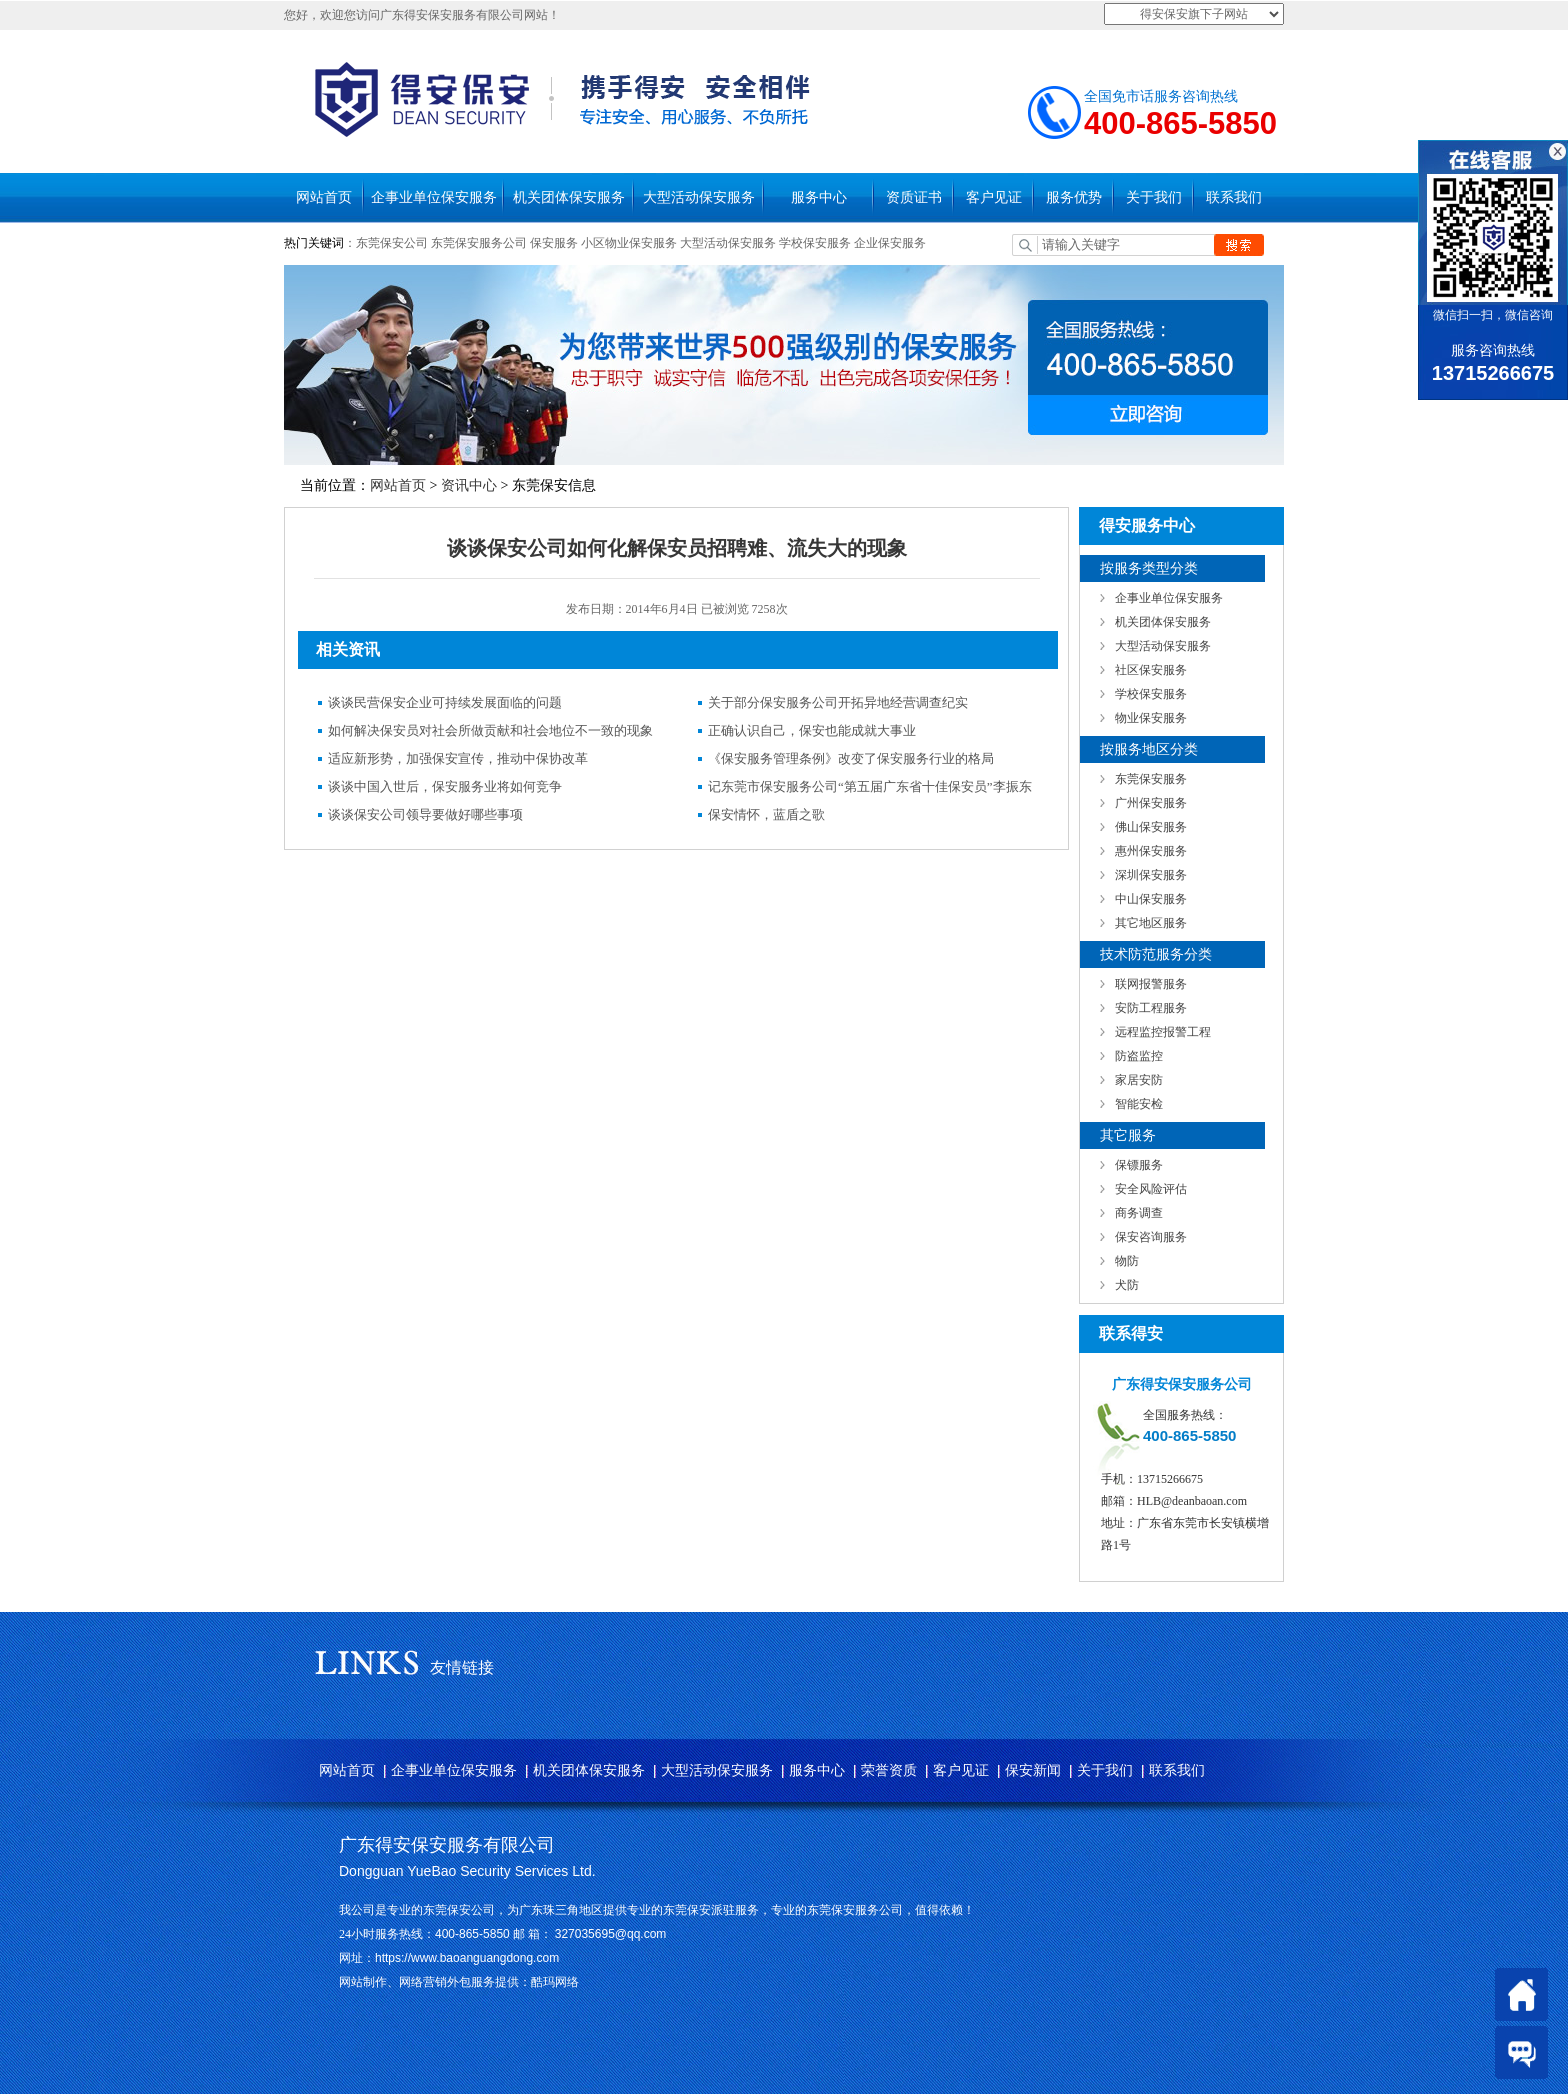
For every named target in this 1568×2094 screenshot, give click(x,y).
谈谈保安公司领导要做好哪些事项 (425, 814)
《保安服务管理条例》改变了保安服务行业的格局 (851, 758)
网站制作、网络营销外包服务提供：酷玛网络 (459, 1982)
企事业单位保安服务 (434, 197)
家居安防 (1139, 1080)
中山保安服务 (1151, 899)
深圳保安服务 (1151, 875)
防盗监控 (1139, 1056)
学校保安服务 (815, 243)
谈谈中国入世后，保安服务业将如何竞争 (445, 786)
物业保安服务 (1151, 718)
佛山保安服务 (1151, 827)
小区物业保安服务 (629, 243)
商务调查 (1139, 1213)
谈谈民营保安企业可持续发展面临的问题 (445, 702)
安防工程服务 (1151, 1008)
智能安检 (1139, 1104)
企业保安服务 (890, 243)
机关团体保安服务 (569, 197)
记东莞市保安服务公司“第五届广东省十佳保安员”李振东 (870, 786)
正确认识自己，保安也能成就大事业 (812, 730)
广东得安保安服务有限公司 (447, 1845)
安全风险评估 (1151, 1189)
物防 (1127, 1261)
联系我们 (1234, 197)
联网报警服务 (1151, 984)
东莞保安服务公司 (479, 243)
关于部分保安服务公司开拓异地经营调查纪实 (838, 702)
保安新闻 (1033, 1770)
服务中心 (819, 197)
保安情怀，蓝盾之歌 (766, 814)
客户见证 (994, 197)
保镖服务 (1139, 1165)
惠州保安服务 (1151, 851)
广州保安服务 (1151, 803)
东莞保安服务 (1151, 779)
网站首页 (324, 197)
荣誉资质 (889, 1770)
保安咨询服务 (1151, 1237)
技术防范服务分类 (1156, 954)
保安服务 (554, 243)
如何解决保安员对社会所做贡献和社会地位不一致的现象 (490, 730)
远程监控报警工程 (1163, 1032)
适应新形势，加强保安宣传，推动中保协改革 (458, 758)
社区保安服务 (1151, 670)
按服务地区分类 (1149, 749)
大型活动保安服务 (699, 197)
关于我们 (1154, 197)
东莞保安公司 (392, 243)
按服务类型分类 (1149, 568)
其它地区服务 (1151, 923)
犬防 (1127, 1285)
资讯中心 (469, 485)
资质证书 (914, 197)
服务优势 (1074, 197)
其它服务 (1128, 1135)
